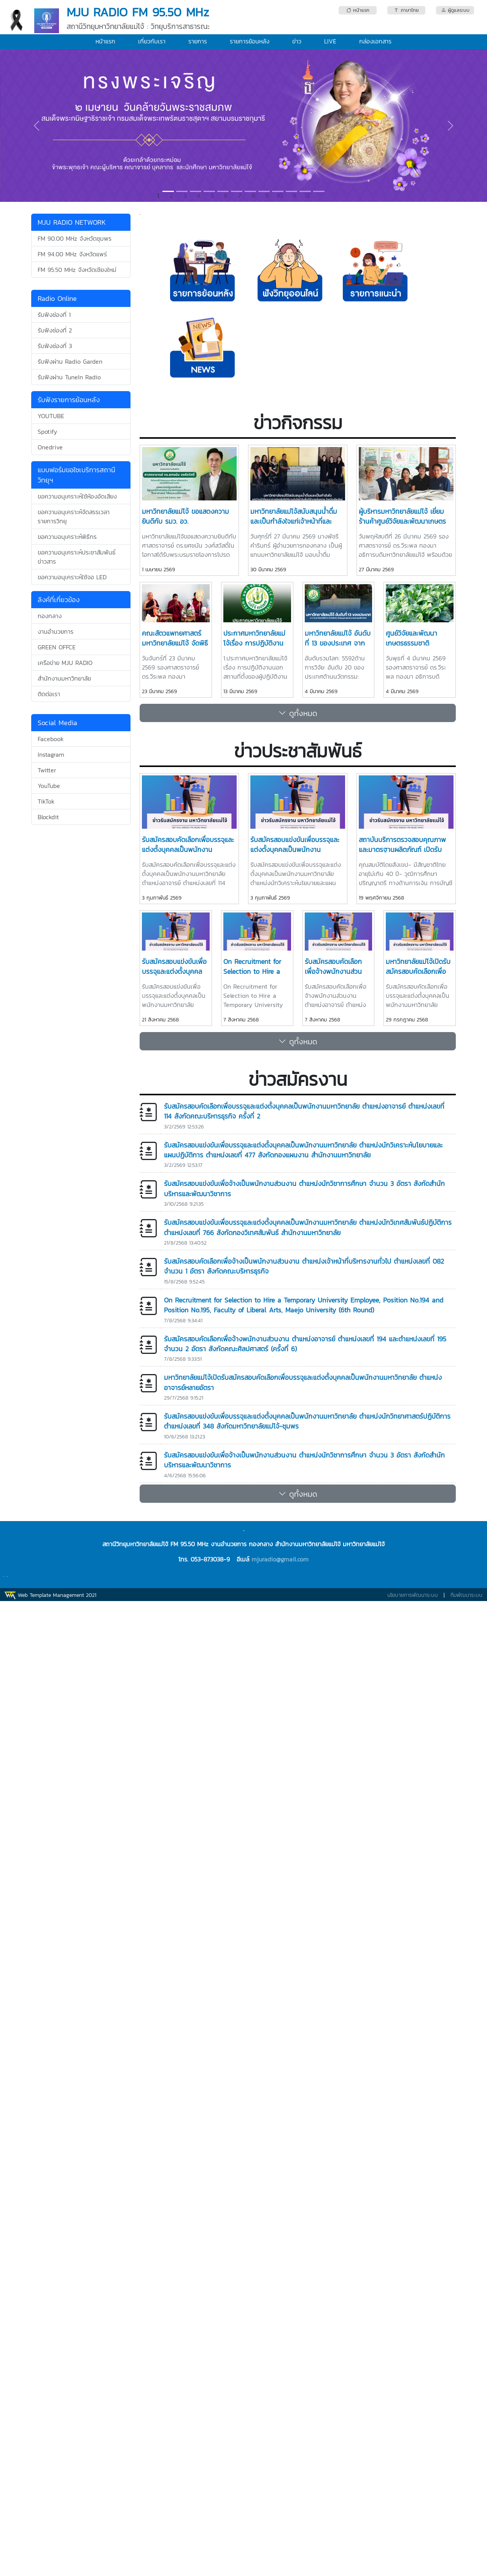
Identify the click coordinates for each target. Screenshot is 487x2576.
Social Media (57, 723)
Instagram (51, 754)
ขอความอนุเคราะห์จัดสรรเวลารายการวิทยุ (74, 516)
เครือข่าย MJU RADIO (65, 662)
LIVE (330, 41)
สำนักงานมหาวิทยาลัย (64, 678)
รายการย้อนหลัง (249, 41)
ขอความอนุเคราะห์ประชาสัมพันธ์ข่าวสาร (77, 557)
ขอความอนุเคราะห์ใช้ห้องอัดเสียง (77, 496)
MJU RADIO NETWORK (72, 222)
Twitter (47, 770)
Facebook (51, 738)
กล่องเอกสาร (375, 41)
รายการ (197, 41)
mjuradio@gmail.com (280, 1559)
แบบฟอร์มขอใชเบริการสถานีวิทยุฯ (76, 475)
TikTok (46, 801)
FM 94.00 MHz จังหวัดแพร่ (72, 254)
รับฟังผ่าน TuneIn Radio (69, 377)
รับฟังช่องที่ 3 (55, 345)
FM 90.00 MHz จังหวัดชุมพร (74, 238)
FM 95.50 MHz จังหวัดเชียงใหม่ (77, 269)
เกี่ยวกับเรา (152, 41)
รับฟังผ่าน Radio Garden (70, 361)
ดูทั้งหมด (298, 713)
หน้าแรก (105, 41)
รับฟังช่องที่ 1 (54, 314)
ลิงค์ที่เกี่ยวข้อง (59, 599)
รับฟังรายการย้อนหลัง (69, 400)
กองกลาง (50, 615)
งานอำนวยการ (55, 631)
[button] (36, 126)
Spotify (47, 431)
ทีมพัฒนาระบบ (466, 1595)
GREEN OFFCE (57, 647)
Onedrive (50, 447)
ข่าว (296, 41)
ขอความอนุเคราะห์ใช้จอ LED (72, 577)
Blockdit (48, 816)
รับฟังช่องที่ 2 (55, 330)
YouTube (49, 785)
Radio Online (57, 298)
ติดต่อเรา (49, 693)
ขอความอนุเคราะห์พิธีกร (67, 536)
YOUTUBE (51, 415)
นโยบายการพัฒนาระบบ (412, 1595)
